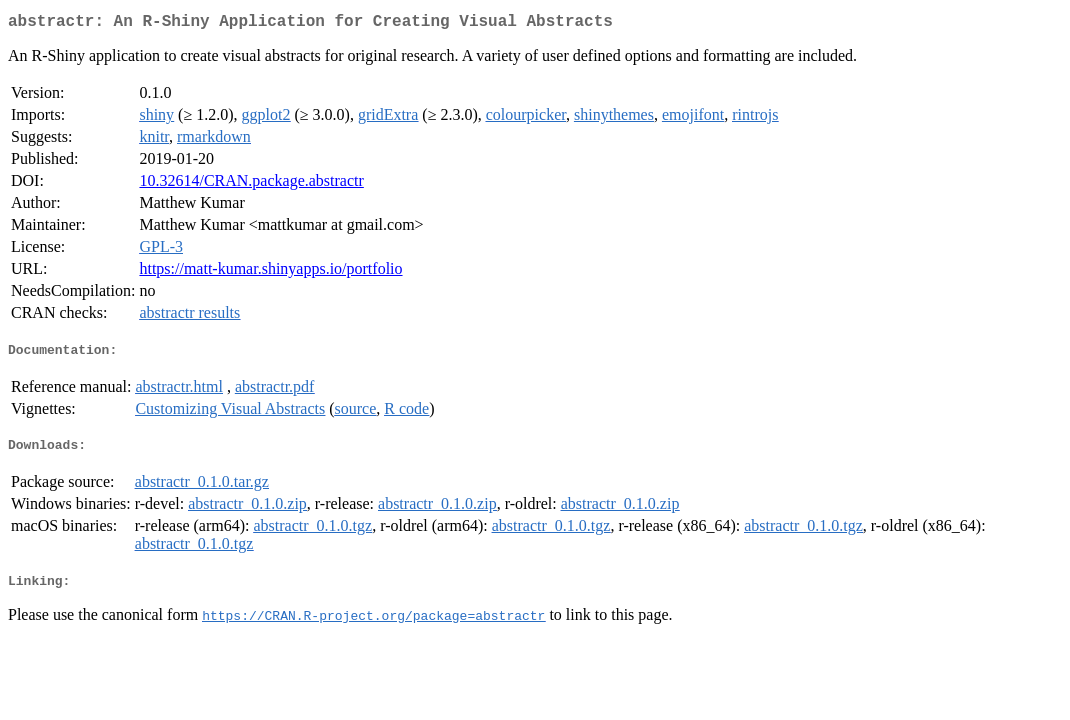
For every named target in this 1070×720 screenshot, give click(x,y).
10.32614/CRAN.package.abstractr (251, 184)
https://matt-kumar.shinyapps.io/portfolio (270, 272)
